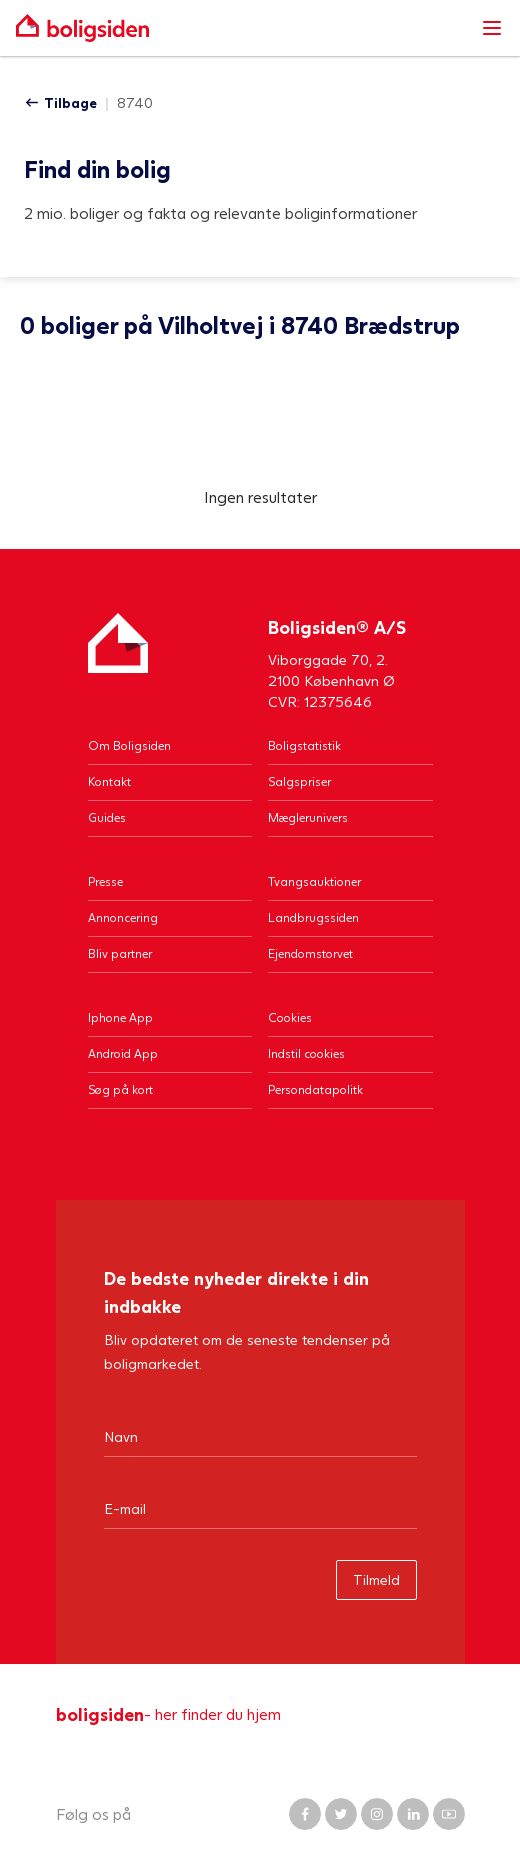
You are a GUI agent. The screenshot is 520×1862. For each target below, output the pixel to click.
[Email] (260, 1508)
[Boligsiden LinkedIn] (413, 1814)
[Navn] (260, 1436)
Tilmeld (376, 1579)
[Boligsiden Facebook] (305, 1814)
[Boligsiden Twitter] (341, 1814)
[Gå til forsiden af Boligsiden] (240, 28)
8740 (135, 102)
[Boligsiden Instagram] (377, 1814)
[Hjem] (118, 662)
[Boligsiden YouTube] (449, 1814)
